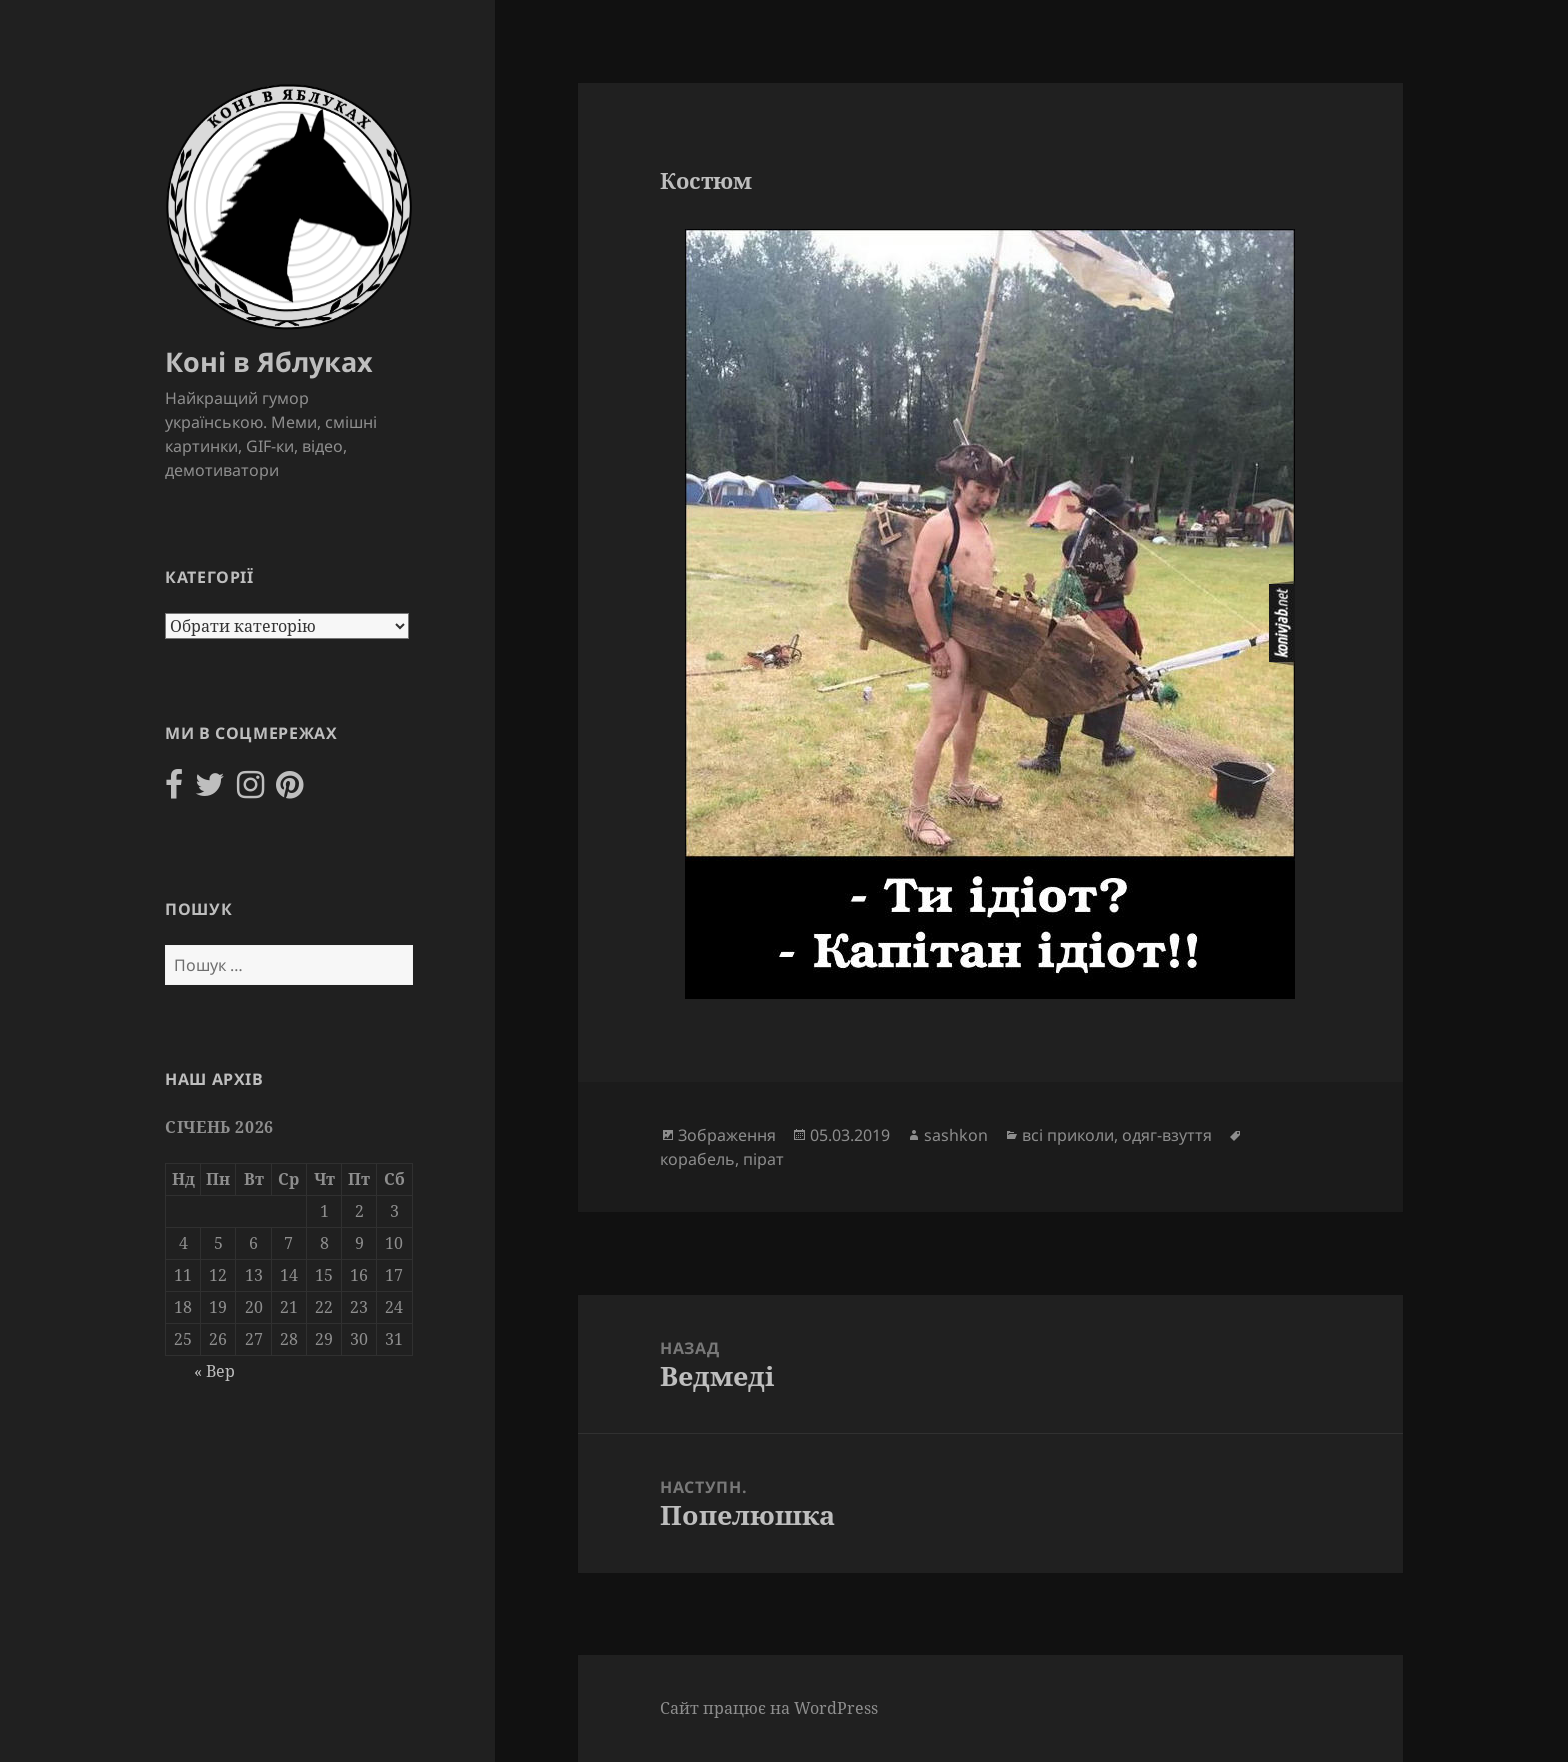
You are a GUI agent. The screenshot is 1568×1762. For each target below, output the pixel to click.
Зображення (727, 1135)
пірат (763, 1159)
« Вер (214, 1371)
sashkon (956, 1135)
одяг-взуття (1167, 1135)
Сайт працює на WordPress (769, 1708)
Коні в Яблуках (269, 361)
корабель (697, 1159)
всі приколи (1068, 1135)
